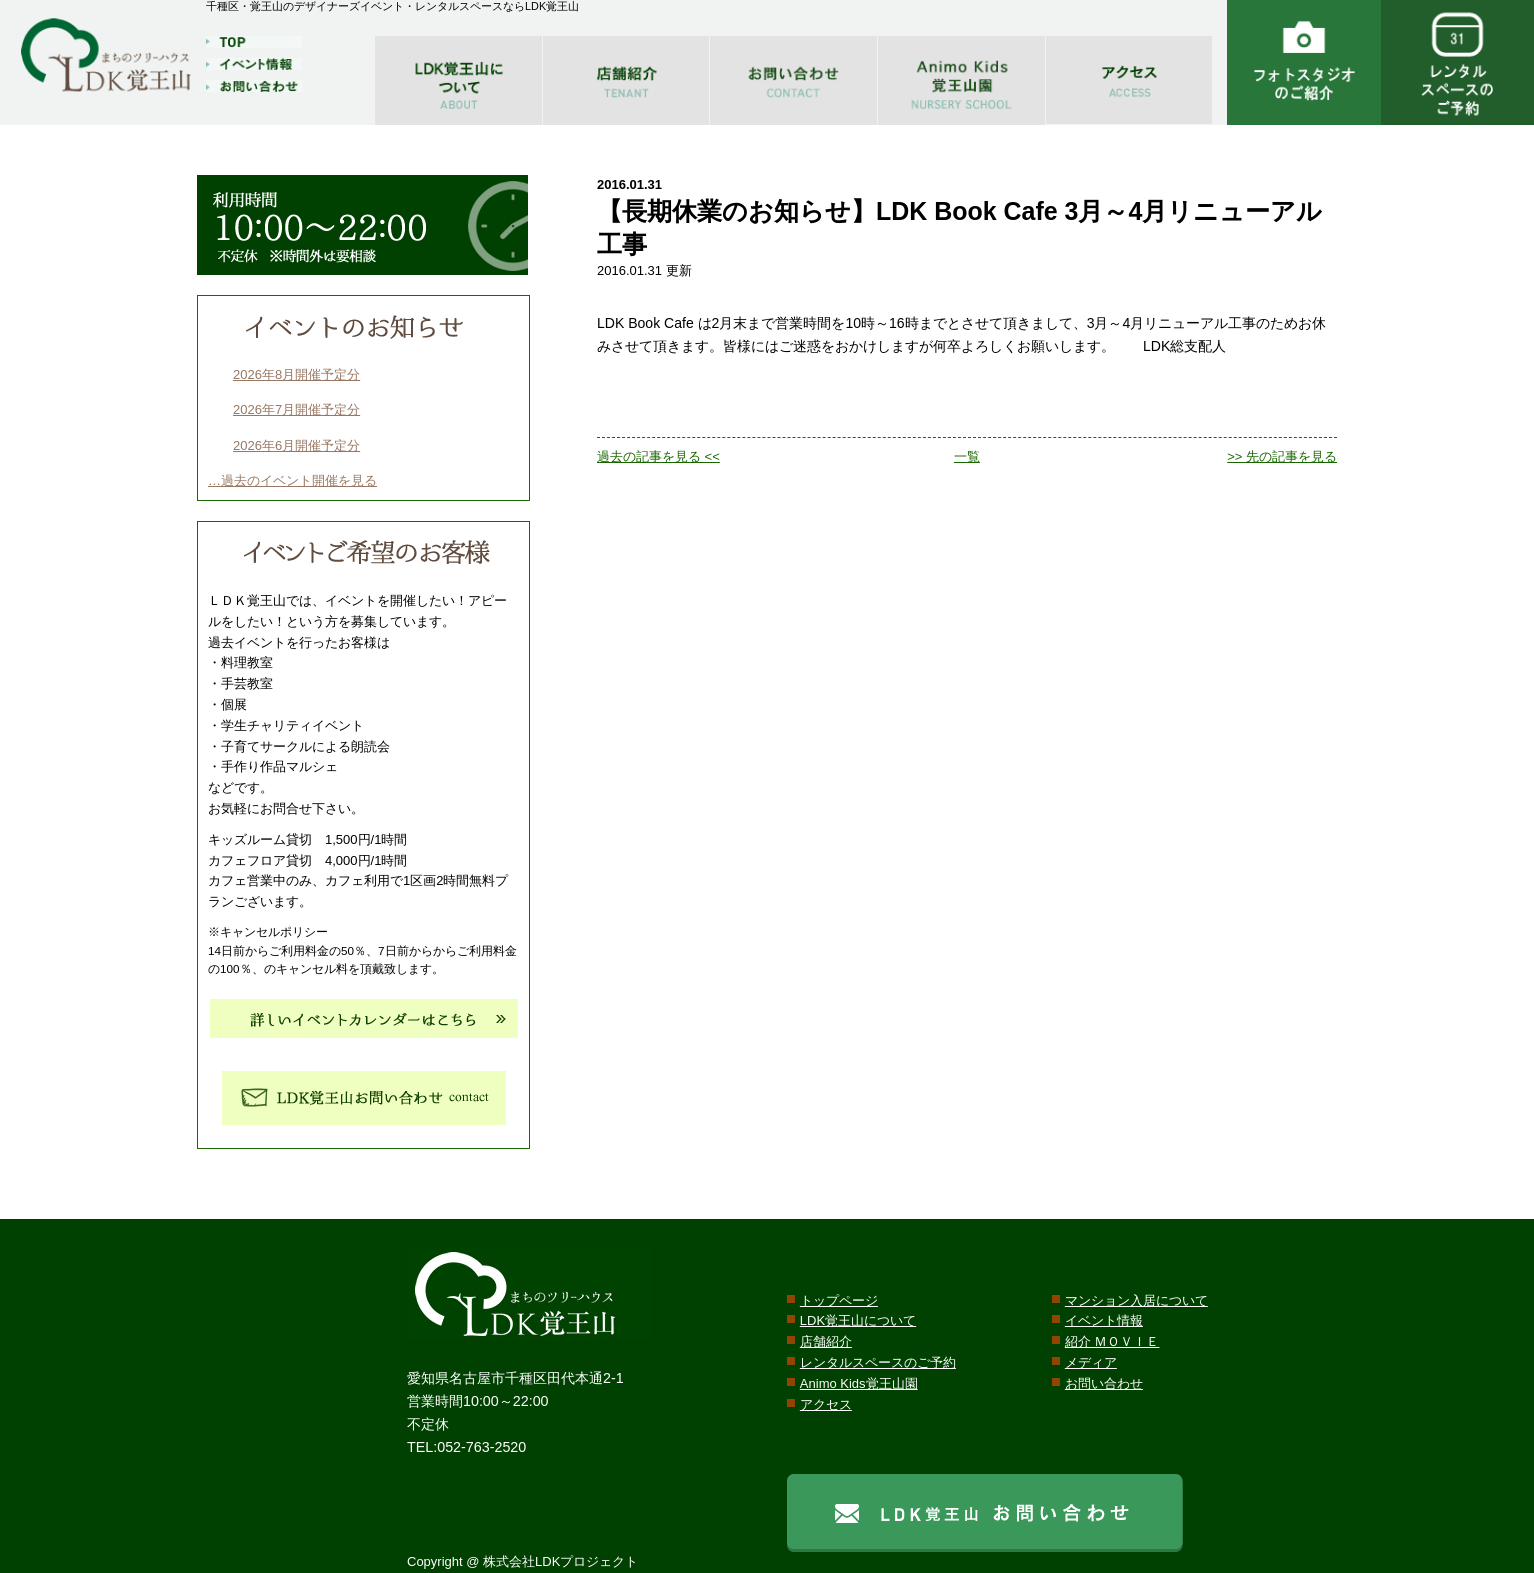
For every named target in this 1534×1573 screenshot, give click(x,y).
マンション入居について (1136, 1300)
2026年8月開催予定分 (296, 374)
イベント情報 (1104, 1320)
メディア (1091, 1362)
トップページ (839, 1300)
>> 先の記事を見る (1282, 456)
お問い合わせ (1104, 1383)
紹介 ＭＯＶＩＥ (1112, 1341)
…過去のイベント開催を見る (292, 480)
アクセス (826, 1404)
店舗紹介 (826, 1341)
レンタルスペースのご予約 (878, 1362)
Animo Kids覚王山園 (859, 1383)
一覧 (967, 456)
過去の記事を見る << (658, 456)
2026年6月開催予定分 (296, 445)
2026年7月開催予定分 (296, 409)
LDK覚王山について (858, 1320)
